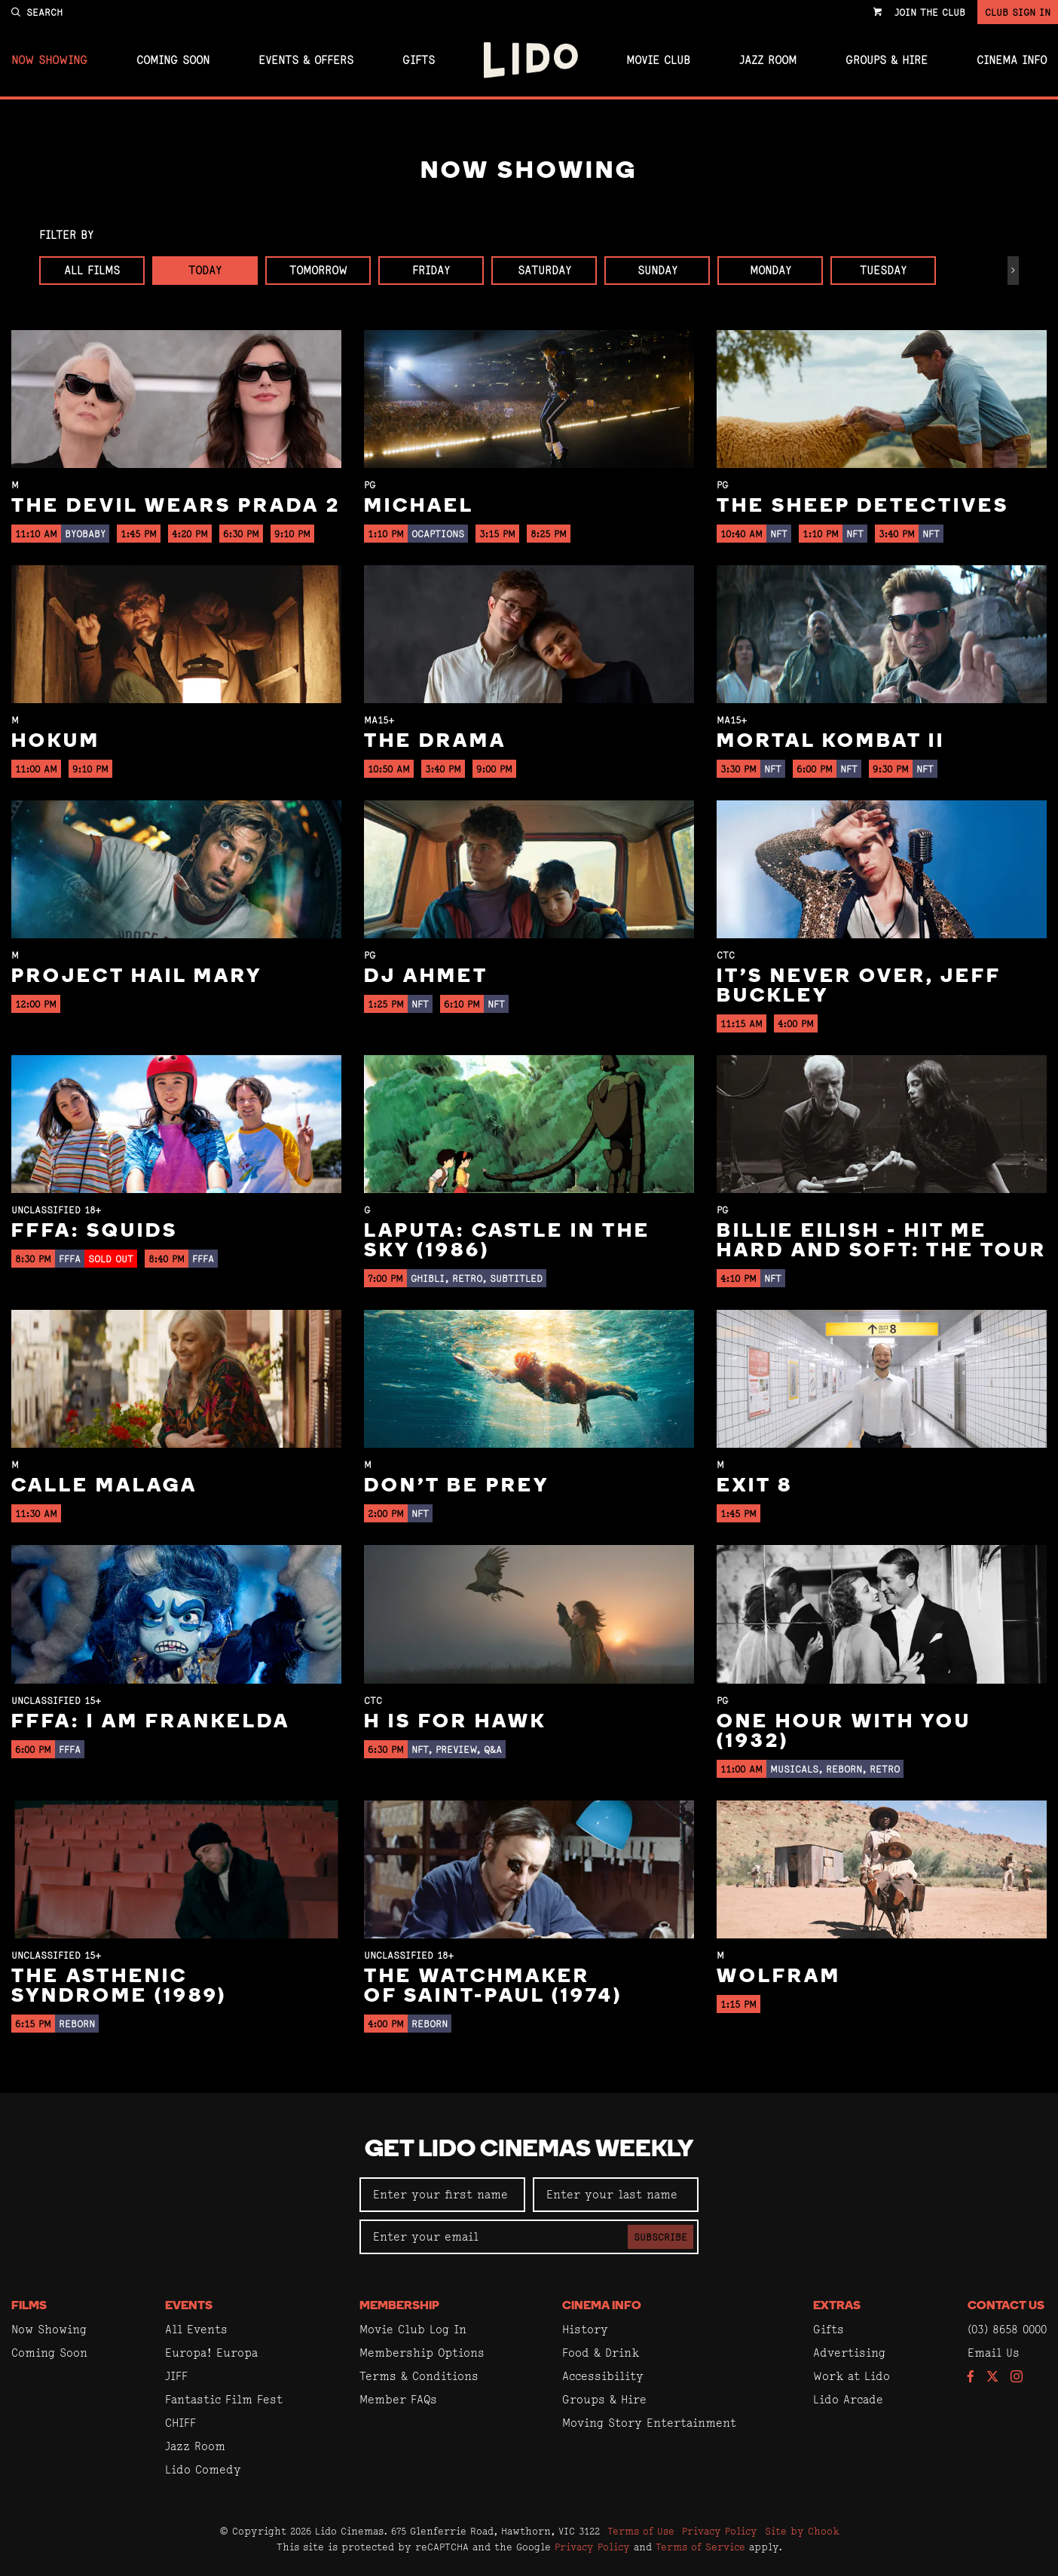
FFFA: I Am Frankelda (150, 1722)
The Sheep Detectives (863, 507)
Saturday (544, 270)
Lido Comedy (203, 2469)
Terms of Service (700, 2547)
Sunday (657, 270)
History (585, 2329)
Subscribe (660, 2237)
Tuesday (883, 270)
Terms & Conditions (419, 2376)
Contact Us (1006, 2306)
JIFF (176, 2376)
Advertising (849, 2352)
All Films (92, 270)
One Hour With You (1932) (844, 1732)
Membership (399, 2306)
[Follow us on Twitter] (992, 2377)
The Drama (435, 742)
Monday (770, 270)
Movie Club (658, 60)
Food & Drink (600, 2352)
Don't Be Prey (456, 1486)
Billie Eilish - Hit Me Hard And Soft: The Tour (882, 1242)
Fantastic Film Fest (224, 2399)
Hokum (55, 742)
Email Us (994, 2352)
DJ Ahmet (426, 977)
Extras (837, 2306)
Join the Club (929, 12)
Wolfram (779, 1977)
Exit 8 (755, 1486)
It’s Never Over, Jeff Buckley (859, 987)
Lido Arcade (848, 2399)
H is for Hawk (455, 1722)
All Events (196, 2329)
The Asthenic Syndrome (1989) (119, 1987)
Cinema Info (1012, 60)
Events (189, 2306)
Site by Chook (802, 2531)
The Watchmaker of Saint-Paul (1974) (493, 1987)
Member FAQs (398, 2399)
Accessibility (603, 2376)
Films (29, 2306)
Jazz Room (768, 60)
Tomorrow (318, 270)
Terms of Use (640, 2531)
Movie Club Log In (412, 2329)
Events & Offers (305, 60)
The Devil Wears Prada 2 (176, 507)
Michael (419, 507)
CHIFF (180, 2422)
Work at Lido (851, 2376)
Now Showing (49, 60)
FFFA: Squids (94, 1232)
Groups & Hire (886, 60)
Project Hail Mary (136, 977)
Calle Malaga (104, 1486)
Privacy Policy (719, 2531)
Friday (431, 270)
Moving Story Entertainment (649, 2422)
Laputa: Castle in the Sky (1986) (507, 1242)
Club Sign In (1017, 12)
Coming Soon (172, 60)
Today (205, 270)
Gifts (418, 60)
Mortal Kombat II (831, 742)
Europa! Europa (211, 2352)
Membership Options (422, 2352)
